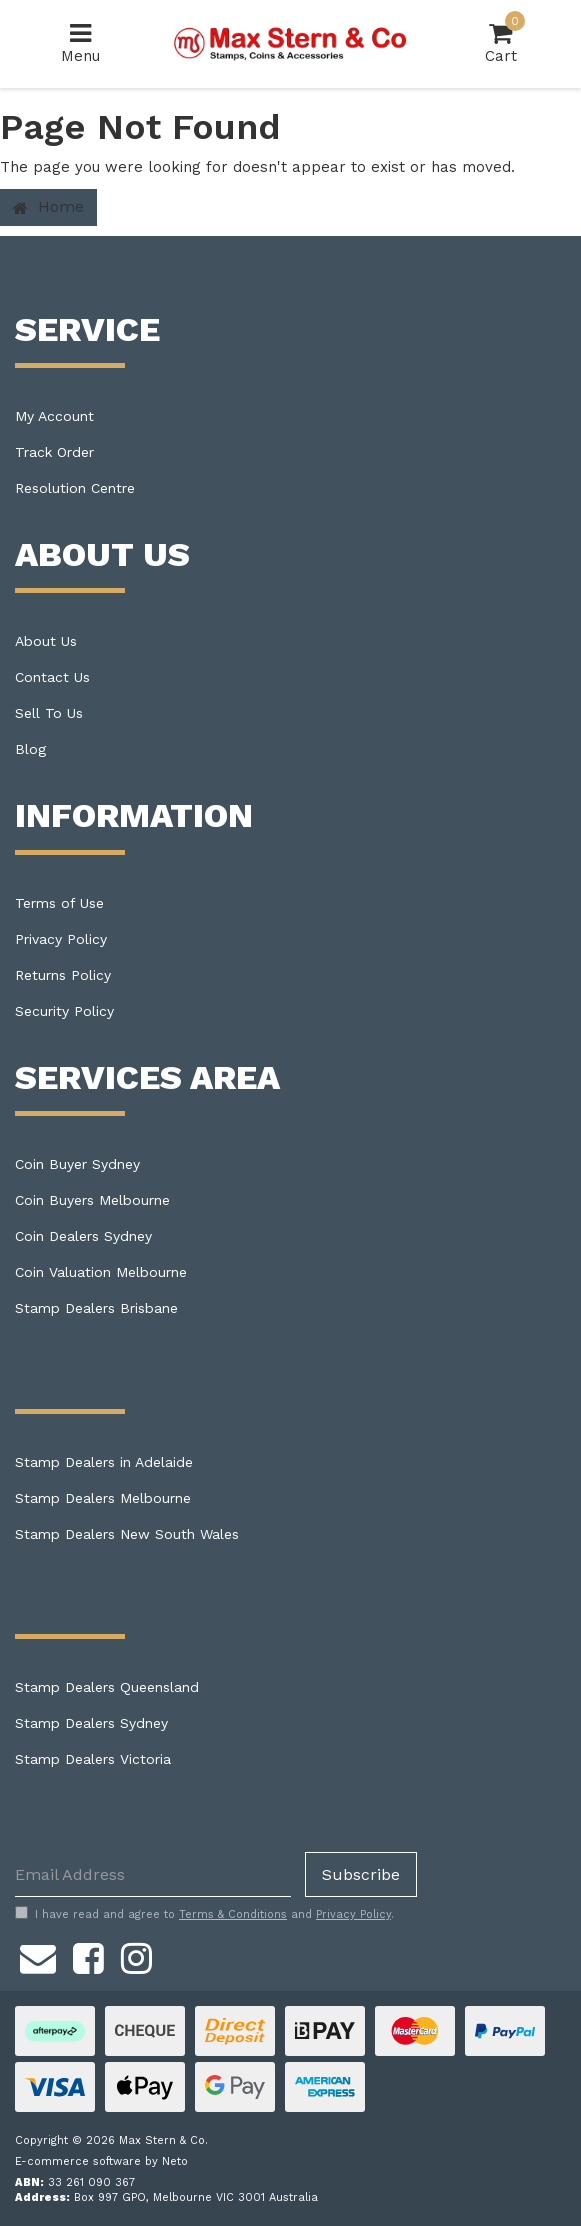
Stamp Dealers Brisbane (96, 1308)
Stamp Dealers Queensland (107, 1687)
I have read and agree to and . (204, 1914)
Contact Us (52, 677)
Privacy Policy (61, 939)
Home (48, 206)
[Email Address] (153, 1874)
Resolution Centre (75, 488)
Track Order (54, 452)
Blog (30, 749)
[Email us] (38, 1955)
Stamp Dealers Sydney (91, 1723)
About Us (46, 641)
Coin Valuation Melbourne (101, 1272)
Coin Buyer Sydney (77, 1164)
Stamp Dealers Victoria (93, 1759)
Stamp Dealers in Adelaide (104, 1462)
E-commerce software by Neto (101, 2161)
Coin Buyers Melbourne (92, 1200)
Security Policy (64, 1011)
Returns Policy (63, 975)
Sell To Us (49, 713)
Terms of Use (59, 903)
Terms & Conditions (233, 1914)
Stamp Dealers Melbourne (103, 1498)
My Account (54, 416)
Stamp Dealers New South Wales (127, 1534)
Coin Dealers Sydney (83, 1236)
